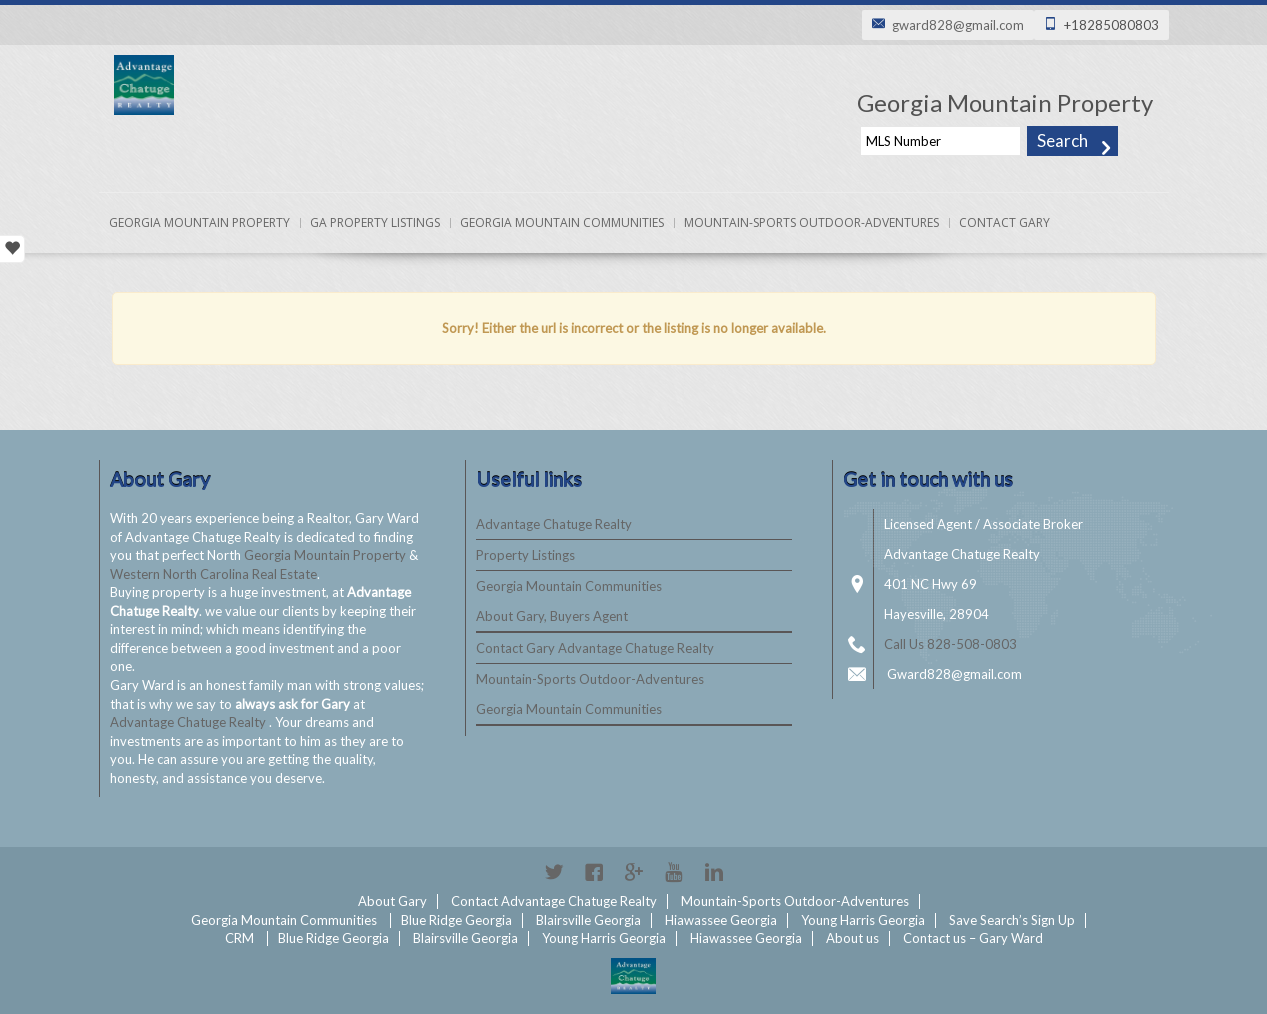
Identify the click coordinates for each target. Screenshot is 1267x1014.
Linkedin (714, 872)
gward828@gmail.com (958, 25)
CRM (239, 938)
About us (852, 938)
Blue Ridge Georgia (456, 920)
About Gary (392, 901)
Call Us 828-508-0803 (950, 644)
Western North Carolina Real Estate (213, 574)
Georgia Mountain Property (199, 222)
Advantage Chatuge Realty (189, 722)
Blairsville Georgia (588, 920)
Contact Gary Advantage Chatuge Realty (595, 648)
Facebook (594, 872)
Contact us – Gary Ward (973, 938)
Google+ (634, 872)
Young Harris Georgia (863, 920)
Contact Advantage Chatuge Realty (554, 901)
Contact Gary (1004, 222)
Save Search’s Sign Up (1012, 920)
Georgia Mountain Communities (562, 222)
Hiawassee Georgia (721, 920)
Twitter (554, 872)
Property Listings (525, 555)
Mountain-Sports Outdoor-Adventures (811, 222)
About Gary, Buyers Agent (552, 616)
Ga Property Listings (375, 222)
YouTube (674, 872)
